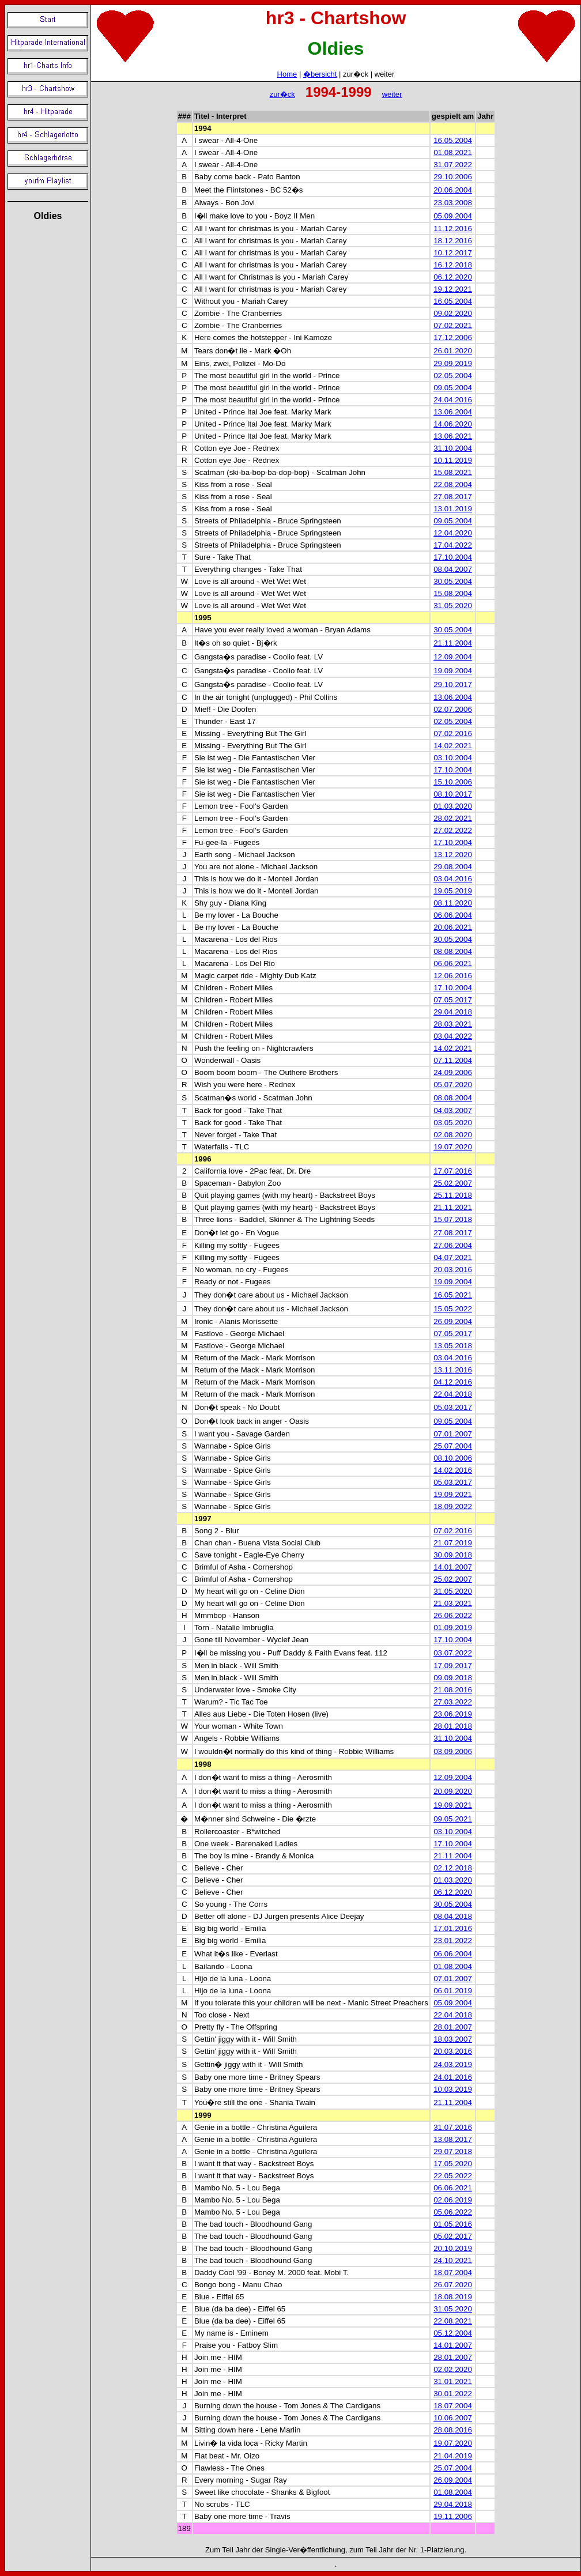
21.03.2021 (452, 1603)
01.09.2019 (452, 1627)
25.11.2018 (452, 1195)
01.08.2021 (452, 152)
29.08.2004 (452, 866)
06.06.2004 (452, 915)
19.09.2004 (452, 670)
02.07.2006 (452, 709)
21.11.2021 (452, 1207)
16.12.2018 (452, 265)
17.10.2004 (452, 557)
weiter (392, 94)
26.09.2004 (452, 1321)
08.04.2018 (452, 1916)
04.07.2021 (452, 1257)
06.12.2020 (452, 277)
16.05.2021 (452, 1295)
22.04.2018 (452, 1394)
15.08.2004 (452, 593)
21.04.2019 (452, 2455)
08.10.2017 (452, 794)
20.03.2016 (452, 1269)
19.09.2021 (452, 1494)
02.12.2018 (452, 1868)
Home (287, 74)
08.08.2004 (452, 951)
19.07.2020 (452, 1146)
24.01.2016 (452, 2077)
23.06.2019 (452, 1714)
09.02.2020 (452, 313)
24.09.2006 (452, 1072)
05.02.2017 (452, 2236)
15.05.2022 (452, 1308)
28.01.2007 (452, 2027)
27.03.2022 (452, 1702)
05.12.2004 (452, 2333)
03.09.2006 (452, 1751)
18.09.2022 (452, 1506)
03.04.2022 (452, 1036)
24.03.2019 (452, 2064)
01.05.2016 (452, 2224)
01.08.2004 (452, 1966)
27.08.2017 (452, 496)
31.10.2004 (452, 448)
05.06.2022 (452, 2212)
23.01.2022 (452, 1940)
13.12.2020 (452, 854)
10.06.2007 (452, 2417)
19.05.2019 (452, 891)
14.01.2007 (452, 1567)
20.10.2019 (452, 2248)
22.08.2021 (452, 2321)
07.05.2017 (452, 999)
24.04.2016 (452, 399)
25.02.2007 (452, 1183)
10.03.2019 (452, 2089)
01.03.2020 (452, 806)
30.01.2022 (452, 2393)
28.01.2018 (452, 1726)
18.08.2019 (452, 2296)
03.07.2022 (452, 1653)
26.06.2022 (452, 1615)
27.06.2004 (452, 1245)
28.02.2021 (452, 818)
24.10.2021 (452, 2260)
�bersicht (320, 74)
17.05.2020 (452, 2163)
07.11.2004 (452, 1060)
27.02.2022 (452, 830)
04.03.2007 (452, 1110)
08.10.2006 (452, 1458)
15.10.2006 (452, 782)
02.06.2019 (452, 2200)
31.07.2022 (452, 164)
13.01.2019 (452, 508)
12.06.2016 (452, 975)
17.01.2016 (452, 1928)
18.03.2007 (452, 2039)
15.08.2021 (452, 472)
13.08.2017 (452, 2139)
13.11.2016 (452, 1370)
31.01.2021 (452, 2381)
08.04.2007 (452, 569)
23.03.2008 (452, 202)
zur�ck (282, 94)
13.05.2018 (452, 1345)
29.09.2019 (452, 363)
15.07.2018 (452, 1219)
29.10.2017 (452, 684)
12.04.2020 (452, 533)
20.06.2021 (452, 927)
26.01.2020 (452, 350)
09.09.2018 (452, 1677)
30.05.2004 (452, 581)
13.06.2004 (452, 412)
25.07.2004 (452, 1446)
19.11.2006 (452, 2516)
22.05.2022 (452, 2175)
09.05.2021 (452, 1819)
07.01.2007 (452, 1434)
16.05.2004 (452, 140)
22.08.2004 (452, 484)
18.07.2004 (452, 2272)
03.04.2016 (452, 878)
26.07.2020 (452, 2284)
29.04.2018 (452, 1012)
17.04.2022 (452, 545)
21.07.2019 (452, 1542)
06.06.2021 (452, 963)
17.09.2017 (452, 1665)
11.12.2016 (452, 228)
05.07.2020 (452, 1084)
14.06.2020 (452, 424)
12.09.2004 (452, 657)
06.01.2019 (452, 1990)
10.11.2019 (452, 460)
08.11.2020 (452, 903)
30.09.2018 (452, 1555)
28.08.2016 (452, 2430)
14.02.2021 (452, 745)
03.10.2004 (452, 757)
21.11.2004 (452, 643)
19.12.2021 (452, 289)
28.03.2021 (452, 1024)
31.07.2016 (452, 2127)
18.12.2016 (452, 240)
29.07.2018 (452, 2151)
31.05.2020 (452, 605)
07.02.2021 (452, 325)
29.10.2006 (452, 176)
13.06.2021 (452, 436)
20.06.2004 (452, 190)
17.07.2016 (452, 1171)
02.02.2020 (452, 2369)
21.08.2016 (452, 1689)
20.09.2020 (452, 1791)
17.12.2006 (452, 337)
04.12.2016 (452, 1382)
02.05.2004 (452, 375)
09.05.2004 (452, 387)
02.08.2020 (452, 1134)
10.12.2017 (452, 252)
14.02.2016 (452, 1470)
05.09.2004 (452, 216)
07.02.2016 (452, 733)
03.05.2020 (452, 1122)
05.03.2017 (452, 1407)
